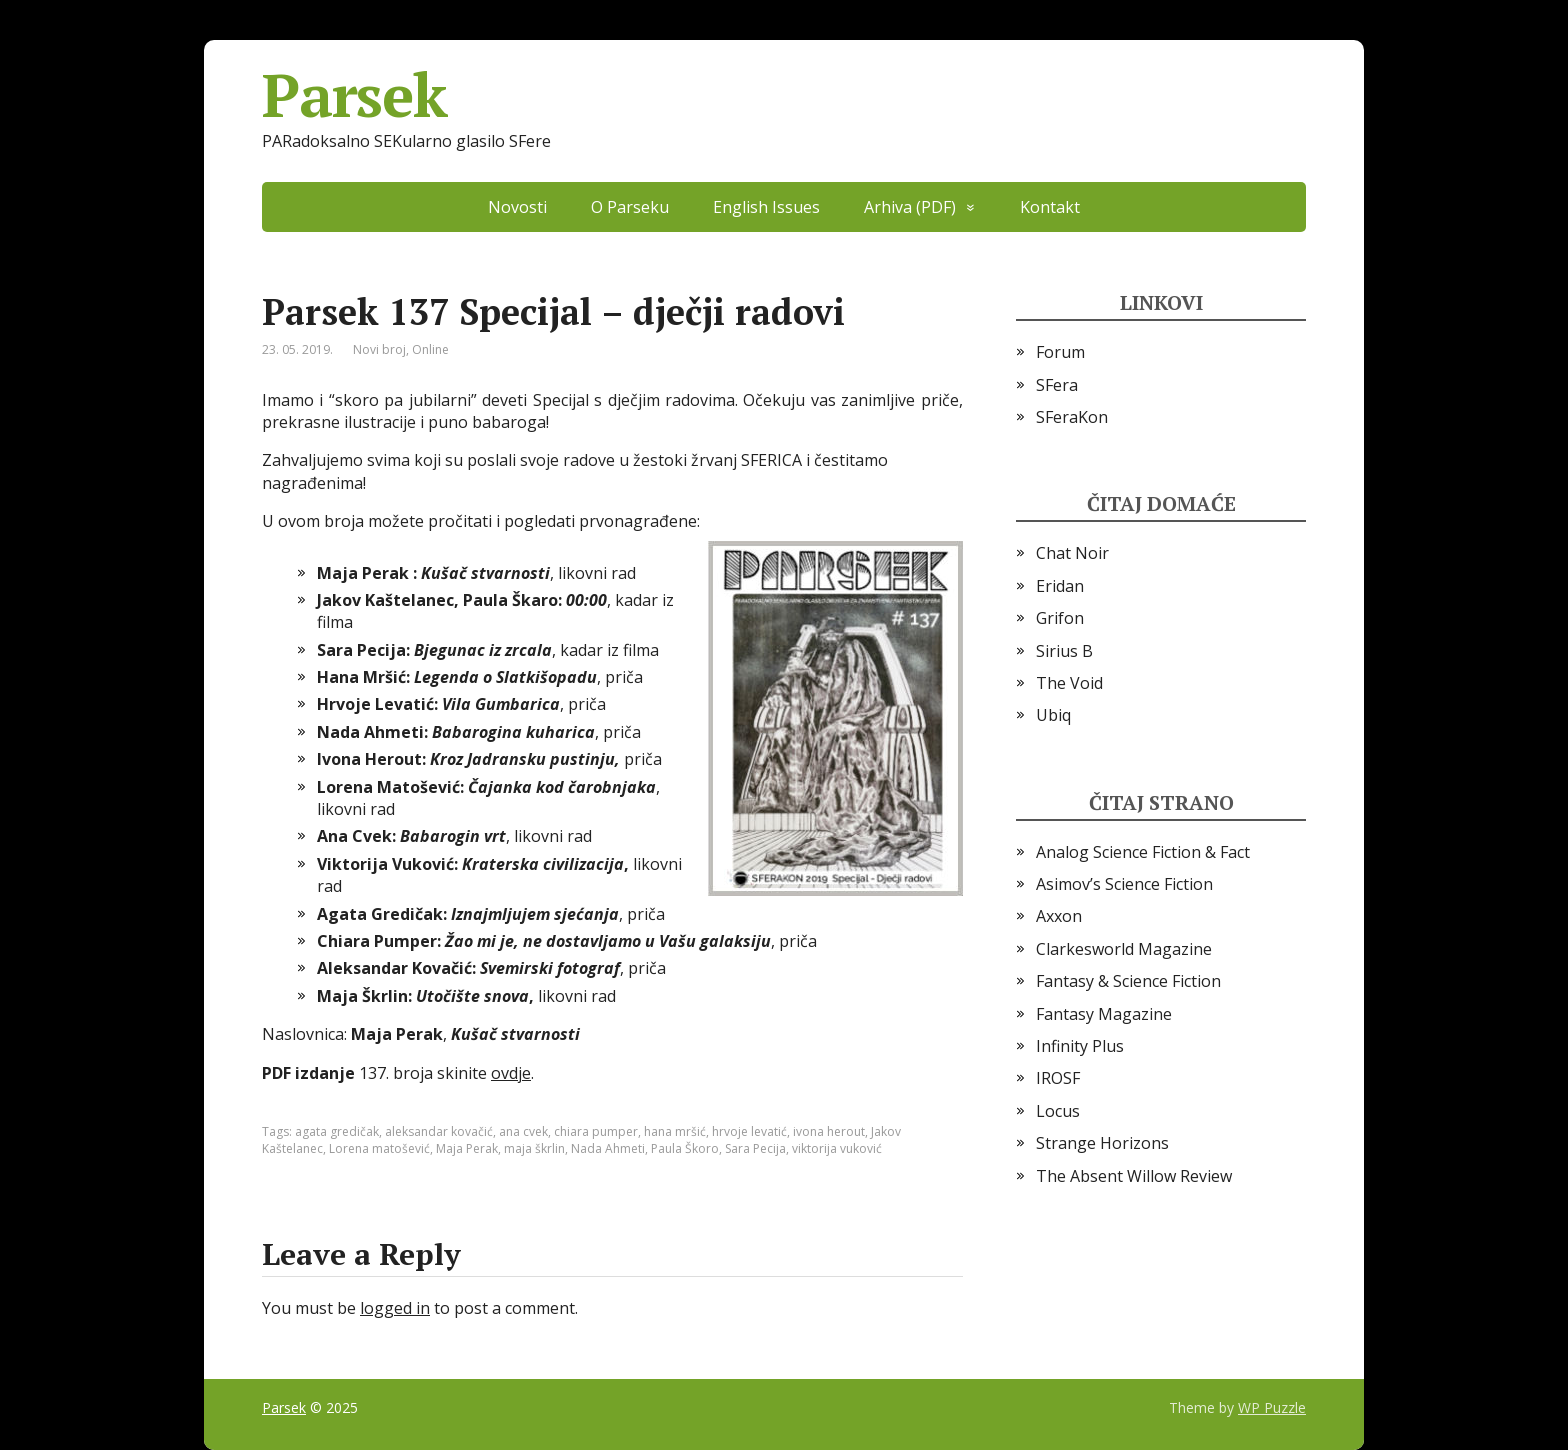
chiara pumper (596, 1131)
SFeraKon (1072, 417)
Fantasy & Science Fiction (1128, 981)
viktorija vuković (837, 1148)
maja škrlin (534, 1148)
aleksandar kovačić (439, 1131)
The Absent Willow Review (1134, 1176)
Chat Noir (1072, 553)
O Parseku (630, 207)
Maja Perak (467, 1148)
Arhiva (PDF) (910, 207)
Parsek (354, 95)
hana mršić (675, 1131)
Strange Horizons (1102, 1143)
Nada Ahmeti (608, 1148)
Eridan (1060, 586)
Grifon (1060, 618)
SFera (1057, 385)
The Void (1069, 683)
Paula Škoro (685, 1148)
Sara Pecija (755, 1148)
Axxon (1059, 916)
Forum (1060, 352)
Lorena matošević (379, 1148)
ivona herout (829, 1131)
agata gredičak (337, 1131)
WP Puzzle (1272, 1407)
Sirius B (1064, 651)
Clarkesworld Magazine (1124, 949)
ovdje (511, 1073)
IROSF (1058, 1078)
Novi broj (379, 349)
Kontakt (1050, 207)
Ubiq (1053, 715)
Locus (1058, 1111)
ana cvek (523, 1131)
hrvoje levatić (749, 1131)
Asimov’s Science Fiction (1124, 884)
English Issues (766, 207)
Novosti (517, 207)
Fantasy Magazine (1104, 1014)
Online (430, 349)
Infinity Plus (1080, 1046)
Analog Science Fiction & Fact (1143, 852)
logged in (395, 1308)
